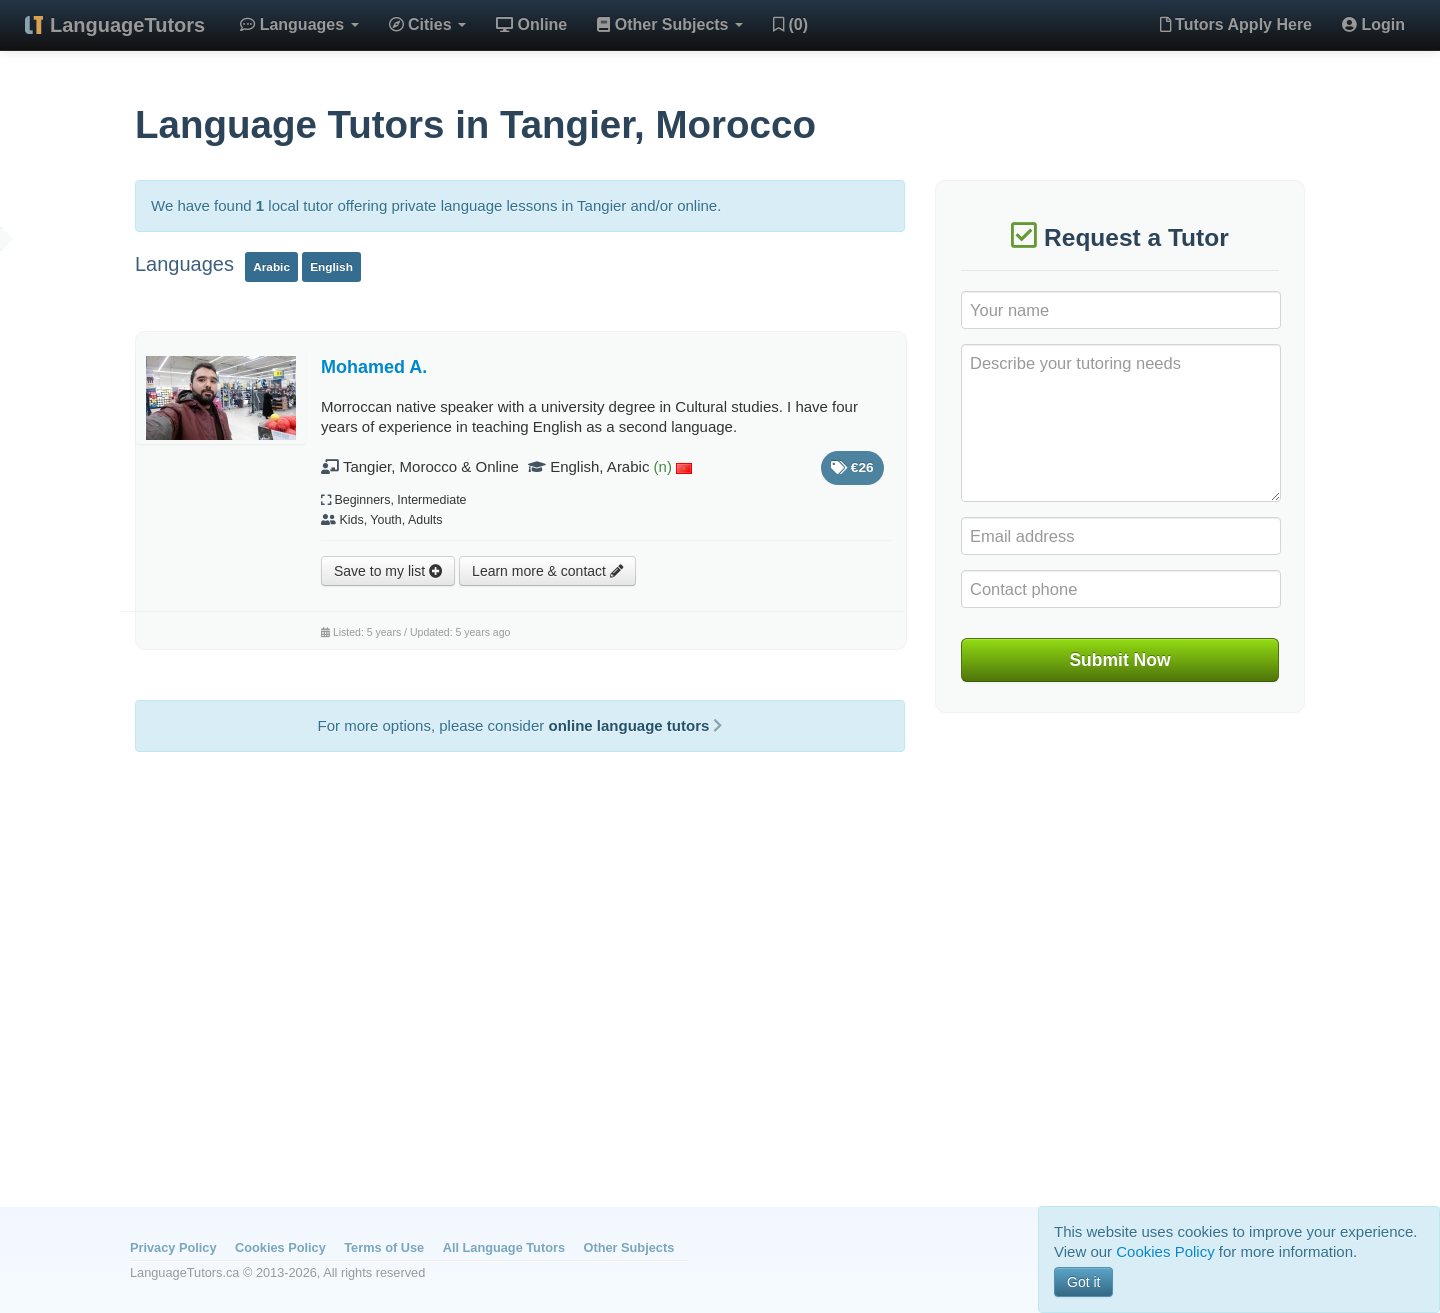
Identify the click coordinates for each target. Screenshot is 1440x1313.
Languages (299, 24)
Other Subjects (670, 24)
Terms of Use (384, 1247)
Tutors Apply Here (1236, 24)
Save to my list (388, 571)
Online (531, 24)
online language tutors (635, 725)
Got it (1083, 1282)
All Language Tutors (504, 1247)
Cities (427, 24)
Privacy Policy (173, 1247)
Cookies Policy (280, 1247)
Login (1373, 24)
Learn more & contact (547, 571)
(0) (790, 24)
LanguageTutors (127, 25)
